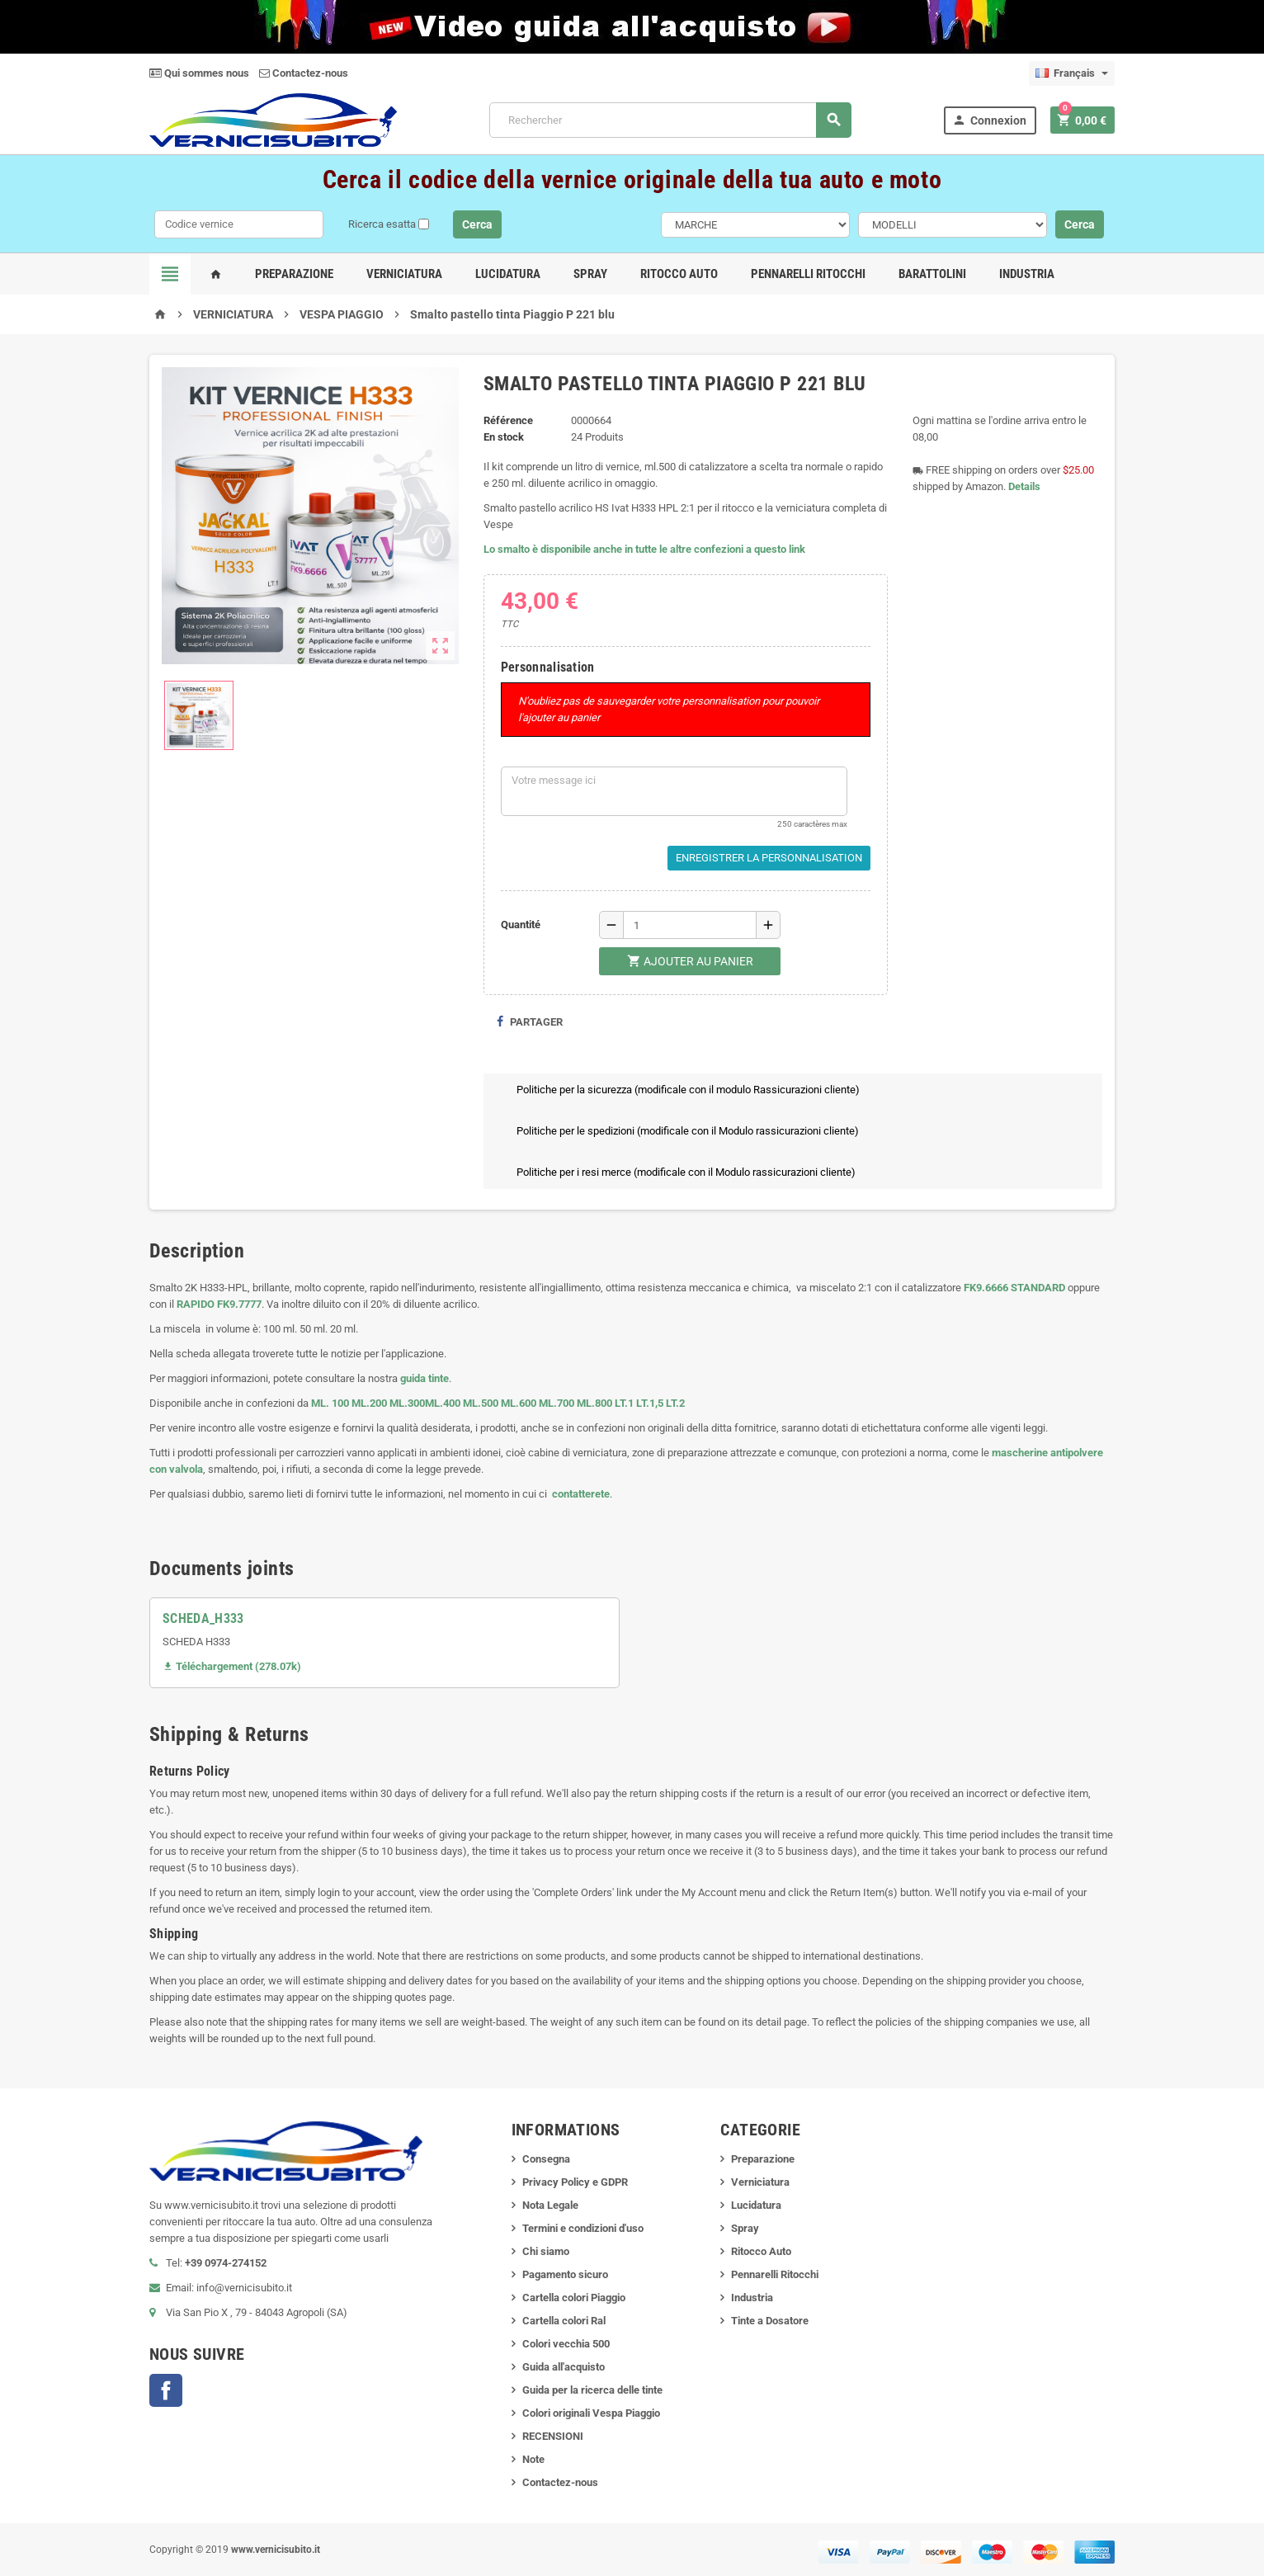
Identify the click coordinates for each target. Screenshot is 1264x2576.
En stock (503, 437)
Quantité (520, 924)
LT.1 (624, 1403)
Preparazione (294, 274)
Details (1024, 486)
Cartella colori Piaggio (573, 2297)
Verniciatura (404, 274)
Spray (590, 274)
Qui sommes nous (199, 73)
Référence (508, 420)
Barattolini (932, 274)
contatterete (579, 1494)
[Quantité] (690, 925)
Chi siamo (545, 2251)
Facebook (165, 2390)
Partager (529, 1022)
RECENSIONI (552, 2436)
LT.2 (675, 1403)
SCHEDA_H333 (203, 1618)
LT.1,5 (649, 1403)
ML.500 (480, 1403)
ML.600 (518, 1403)
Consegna (546, 2159)
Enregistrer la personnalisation (769, 858)
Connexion (989, 120)
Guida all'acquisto (563, 2367)
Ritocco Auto (679, 274)
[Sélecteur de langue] (1072, 73)
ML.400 (444, 1403)
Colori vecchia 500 (566, 2344)
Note (533, 2459)
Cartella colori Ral (564, 2320)
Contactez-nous (303, 73)
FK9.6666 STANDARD (1014, 1287)
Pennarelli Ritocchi (808, 274)
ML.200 (369, 1403)
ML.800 (594, 1403)
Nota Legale (550, 2205)
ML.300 (407, 1403)
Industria (1026, 274)
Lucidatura (507, 274)
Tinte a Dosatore (770, 2320)
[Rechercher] (670, 120)
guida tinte (423, 1378)
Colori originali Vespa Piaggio (591, 2413)
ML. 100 (330, 1403)
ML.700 (556, 1403)
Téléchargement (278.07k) (232, 1666)
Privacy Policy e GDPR (575, 2182)
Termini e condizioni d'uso (583, 2228)
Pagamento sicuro (565, 2274)
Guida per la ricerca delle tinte (592, 2390)
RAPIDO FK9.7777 (219, 1304)
